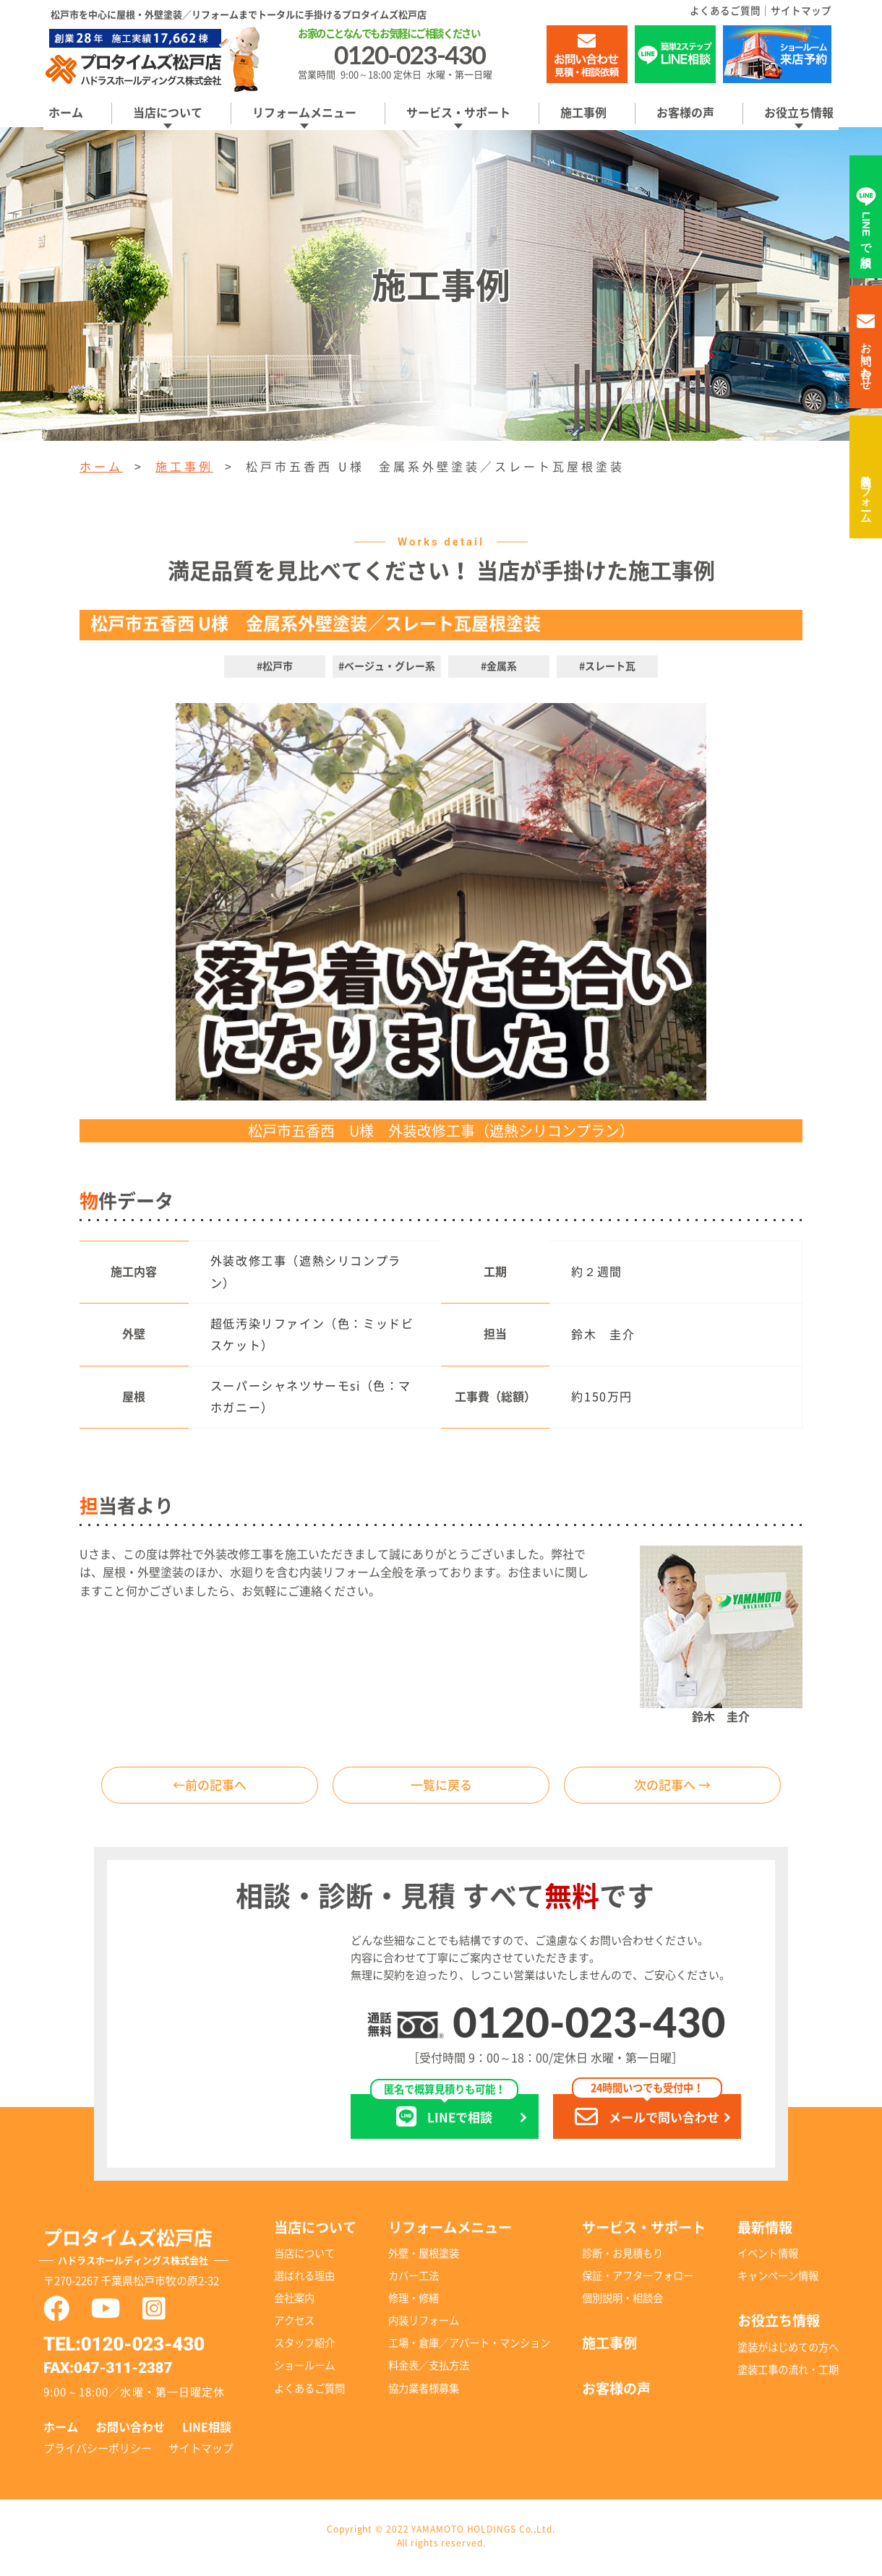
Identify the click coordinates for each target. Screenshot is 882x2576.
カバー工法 (413, 2278)
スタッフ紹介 (304, 2345)
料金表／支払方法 (428, 2368)
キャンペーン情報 (777, 2278)
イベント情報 (767, 2256)
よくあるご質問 (725, 11)
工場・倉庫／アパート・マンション (469, 2345)
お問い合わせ (130, 2430)
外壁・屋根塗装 (423, 2256)
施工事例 (583, 113)
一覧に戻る (441, 1786)
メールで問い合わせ (647, 2113)
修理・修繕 (413, 2301)
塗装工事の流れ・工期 (788, 2371)
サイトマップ (801, 11)
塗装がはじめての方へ (788, 2349)
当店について (167, 113)
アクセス (294, 2323)
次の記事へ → (672, 1786)
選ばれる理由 (304, 2278)
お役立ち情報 (799, 113)
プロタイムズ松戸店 (146, 2252)
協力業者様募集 (423, 2390)
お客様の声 (685, 113)
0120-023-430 (589, 2024)
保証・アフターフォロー (637, 2278)
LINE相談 (206, 2430)
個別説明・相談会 (622, 2301)
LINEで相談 (444, 2113)
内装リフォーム (866, 492)
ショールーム (304, 2368)
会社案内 (294, 2301)
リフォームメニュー (304, 113)
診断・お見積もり (622, 2256)
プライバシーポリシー (97, 2450)
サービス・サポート (458, 113)
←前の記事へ (210, 1786)
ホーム (65, 113)
